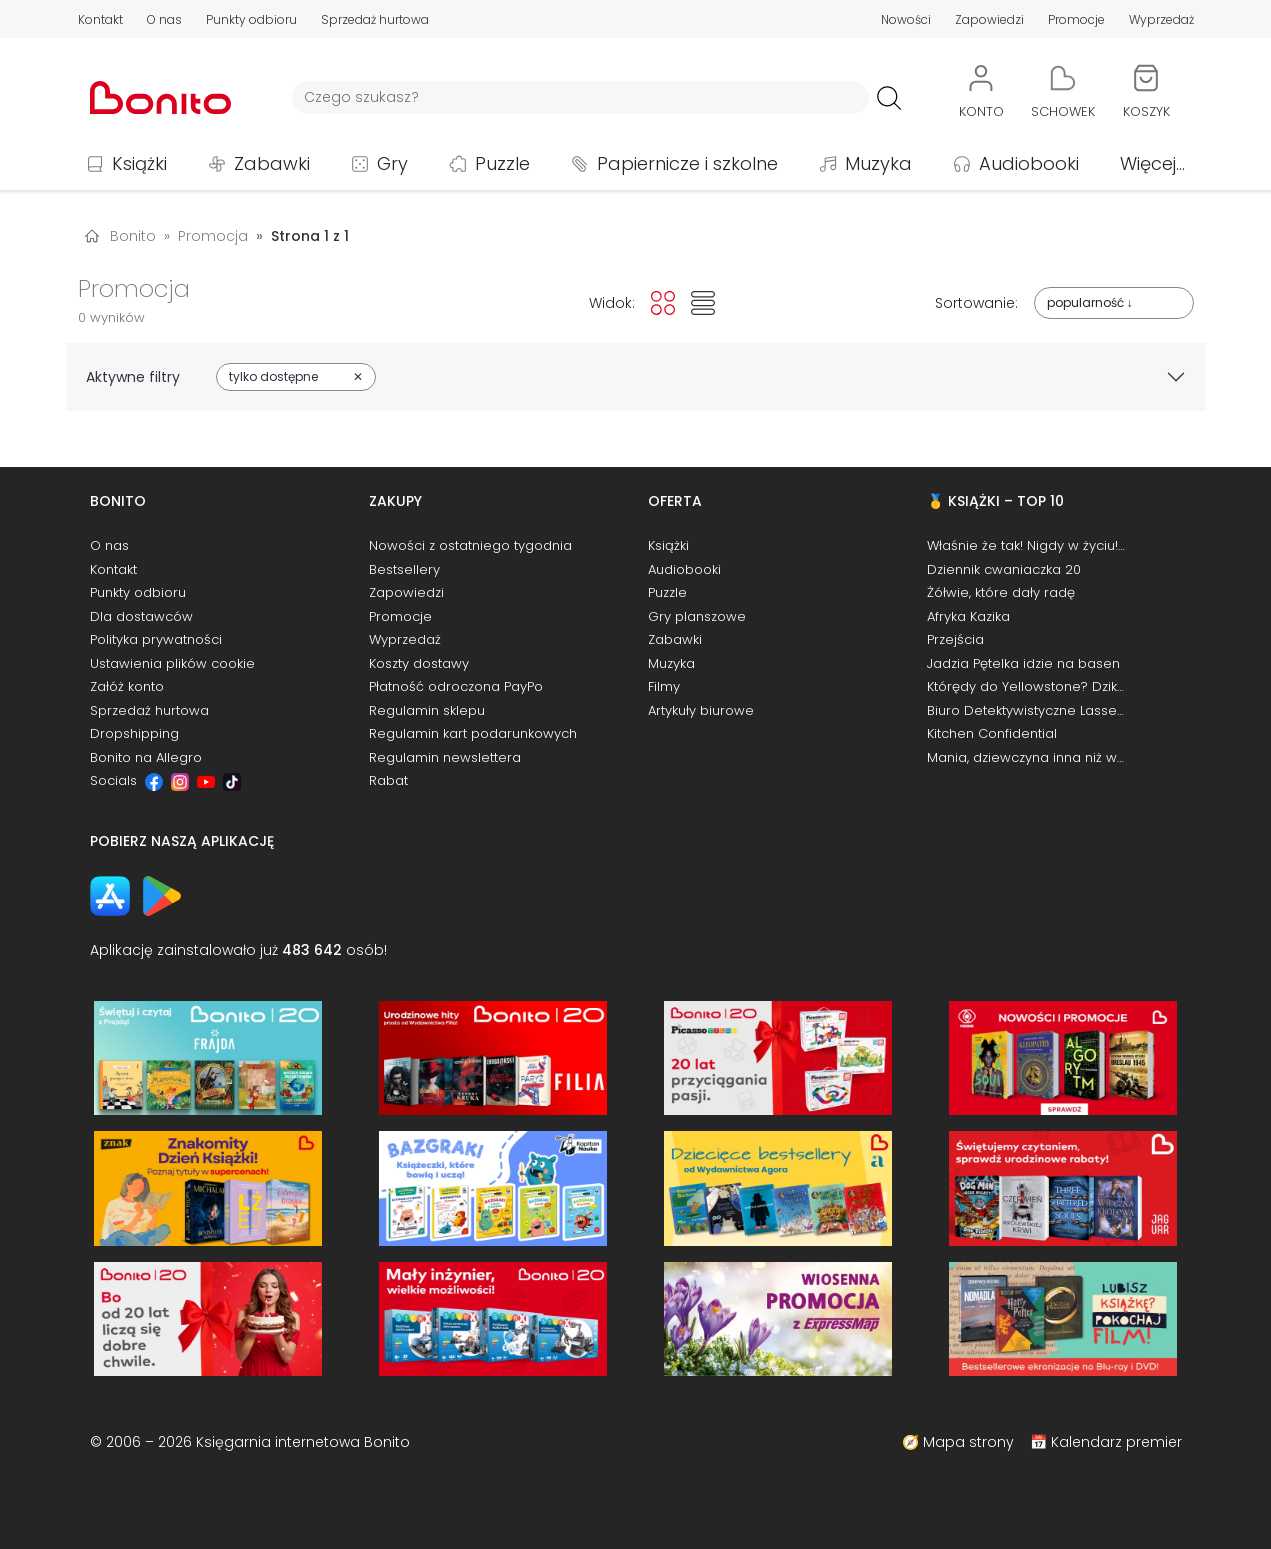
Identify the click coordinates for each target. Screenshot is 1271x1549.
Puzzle (502, 163)
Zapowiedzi (989, 19)
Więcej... (1152, 163)
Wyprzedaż (1161, 19)
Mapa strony (968, 1442)
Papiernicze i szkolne (687, 163)
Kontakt (100, 19)
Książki (139, 163)
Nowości (906, 19)
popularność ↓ (1090, 302)
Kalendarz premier (1116, 1442)
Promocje (1076, 19)
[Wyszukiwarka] (580, 97)
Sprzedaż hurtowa (375, 19)
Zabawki (272, 163)
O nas (164, 19)
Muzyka (878, 163)
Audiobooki (1029, 163)
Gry (392, 163)
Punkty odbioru (251, 19)
